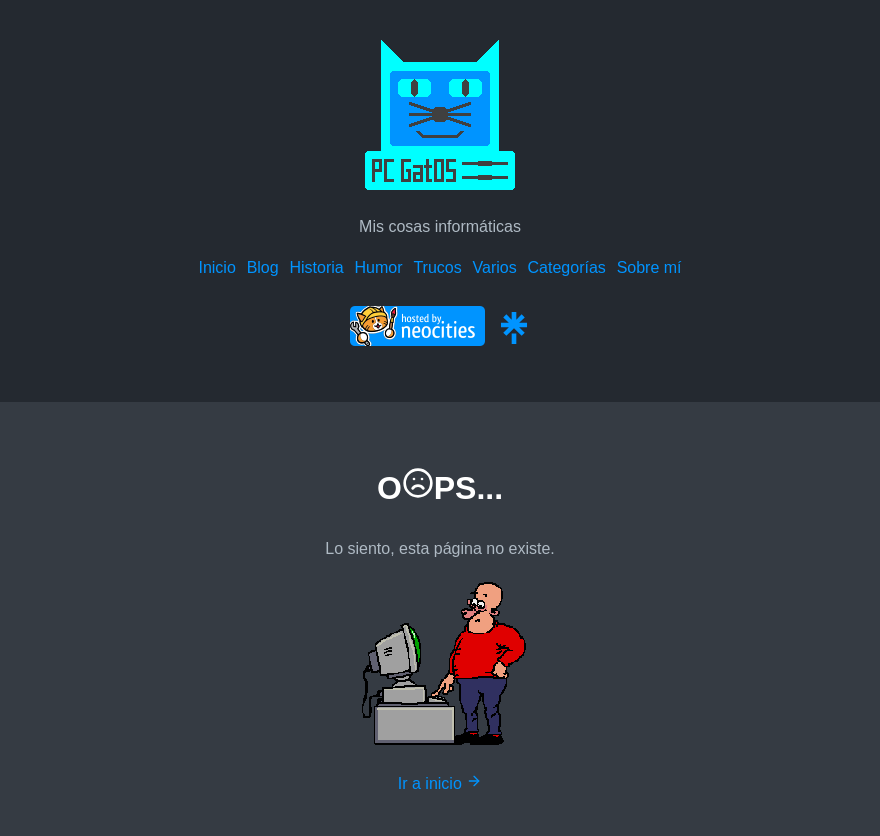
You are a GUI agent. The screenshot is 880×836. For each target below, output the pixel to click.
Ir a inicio (440, 783)
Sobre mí (649, 267)
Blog (263, 267)
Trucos (437, 267)
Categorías (567, 267)
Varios (495, 267)
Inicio (216, 267)
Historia (316, 267)
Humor (379, 267)
